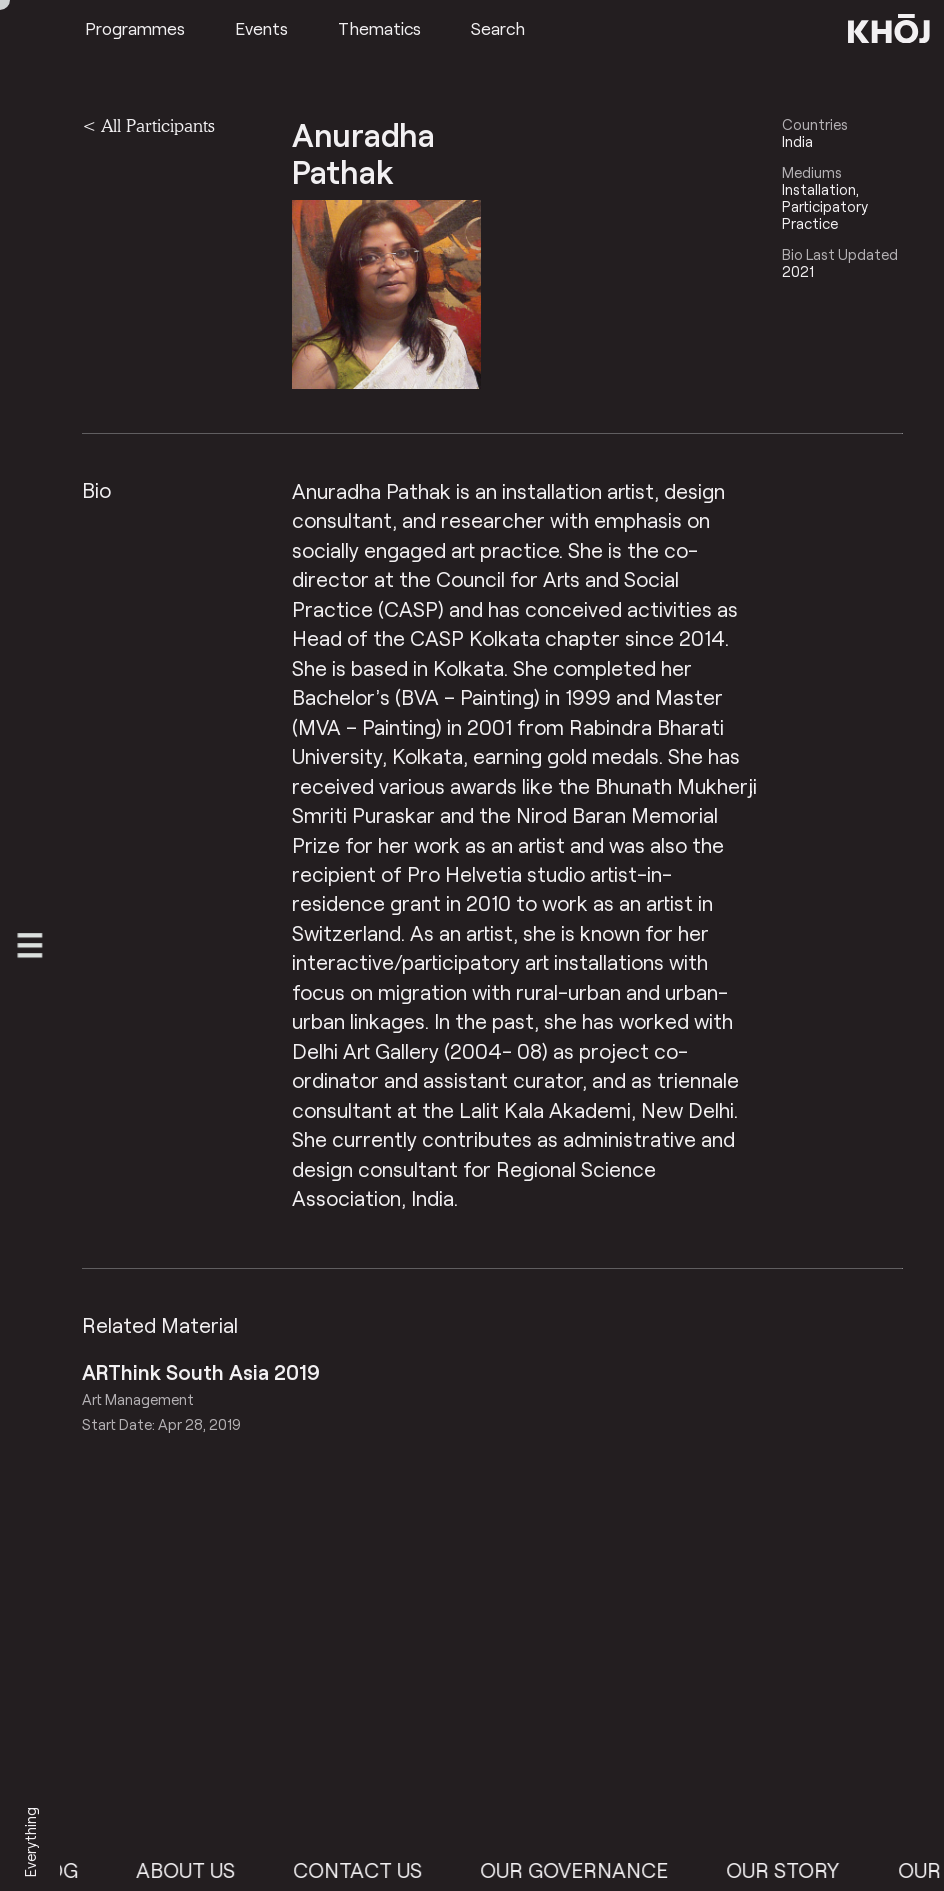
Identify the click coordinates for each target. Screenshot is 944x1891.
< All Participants (148, 125)
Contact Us (374, 1869)
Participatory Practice (825, 215)
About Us (201, 1869)
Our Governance (591, 1869)
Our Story (799, 1869)
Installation (819, 189)
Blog (66, 1869)
